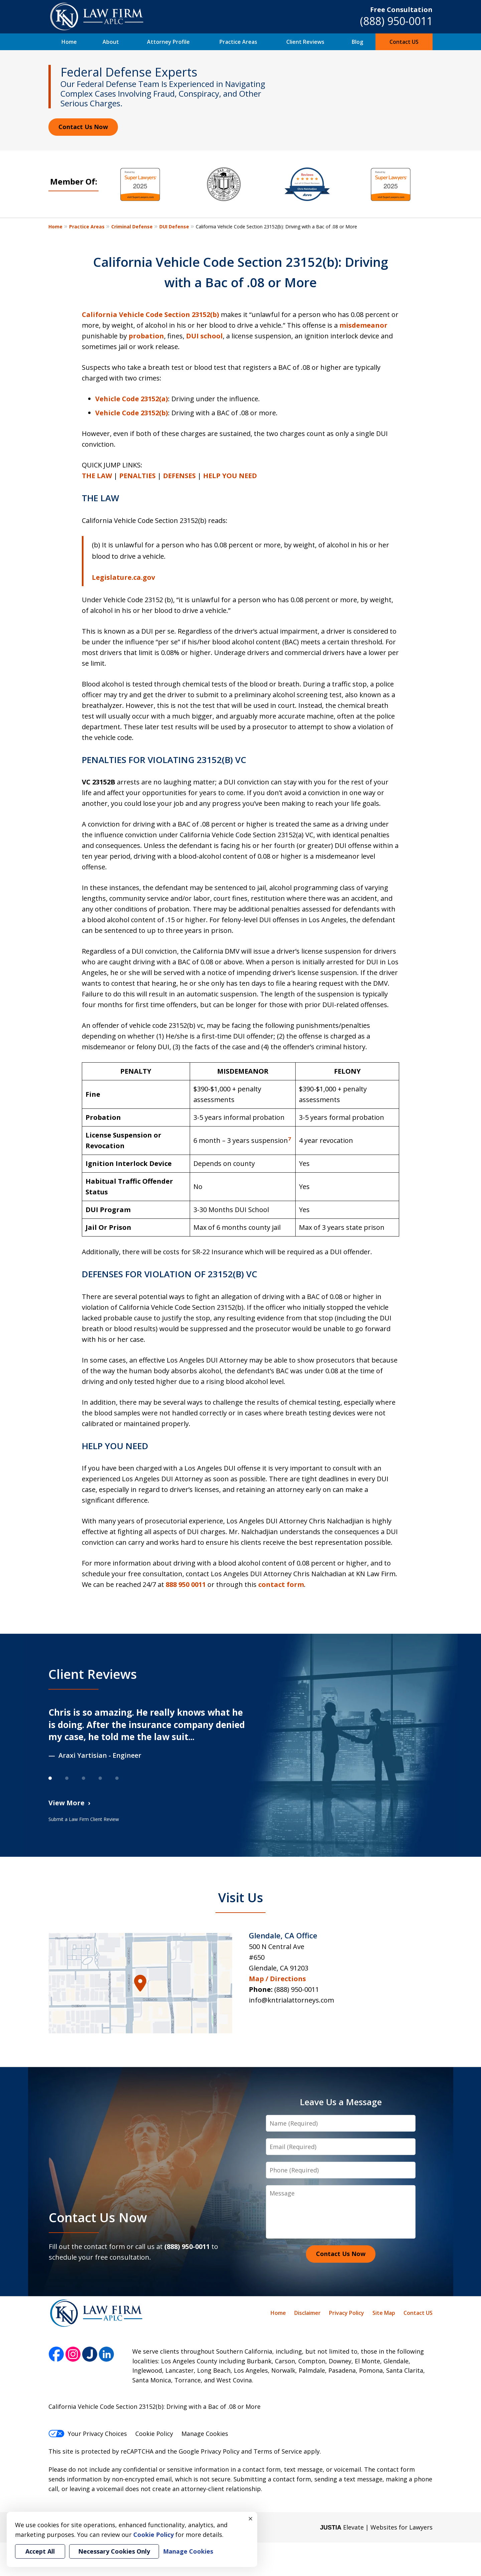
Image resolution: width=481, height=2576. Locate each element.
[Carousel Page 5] (123, 1778)
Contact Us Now (83, 127)
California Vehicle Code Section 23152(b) (150, 314)
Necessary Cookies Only (114, 2551)
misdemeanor (363, 325)
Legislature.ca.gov (123, 577)
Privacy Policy (346, 2313)
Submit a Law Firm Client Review (83, 1819)
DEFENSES (179, 475)
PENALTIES (137, 475)
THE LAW (97, 475)
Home (69, 41)
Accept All (40, 2551)
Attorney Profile (168, 41)
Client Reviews (305, 41)
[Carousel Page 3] (90, 1778)
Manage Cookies (204, 2434)
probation (146, 335)
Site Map (383, 2313)
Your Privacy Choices (87, 2434)
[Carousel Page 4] (107, 1778)
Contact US (404, 41)
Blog (357, 41)
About (111, 41)
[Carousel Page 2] (73, 1778)
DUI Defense (174, 226)
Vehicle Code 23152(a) (131, 398)
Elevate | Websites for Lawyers (376, 2527)
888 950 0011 (186, 1584)
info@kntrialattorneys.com (291, 2000)
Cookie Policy (154, 2434)
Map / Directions (277, 1978)
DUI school (204, 335)
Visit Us (240, 1897)
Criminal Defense (132, 226)
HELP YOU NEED (230, 475)
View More (66, 1802)
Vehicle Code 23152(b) (131, 412)
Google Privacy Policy (209, 2451)
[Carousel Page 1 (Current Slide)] (56, 1778)
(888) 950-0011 (396, 21)
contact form (281, 1584)
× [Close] (250, 2518)
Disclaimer (307, 2313)
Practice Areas (238, 41)
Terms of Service (278, 2451)
